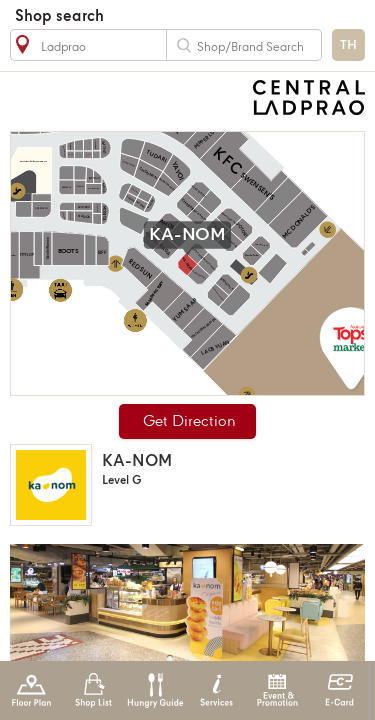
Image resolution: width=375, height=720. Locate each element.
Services (216, 690)
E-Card (339, 690)
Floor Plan (31, 690)
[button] (170, 659)
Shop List (93, 690)
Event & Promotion (277, 690)
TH (348, 45)
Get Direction (189, 422)
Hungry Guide (154, 690)
